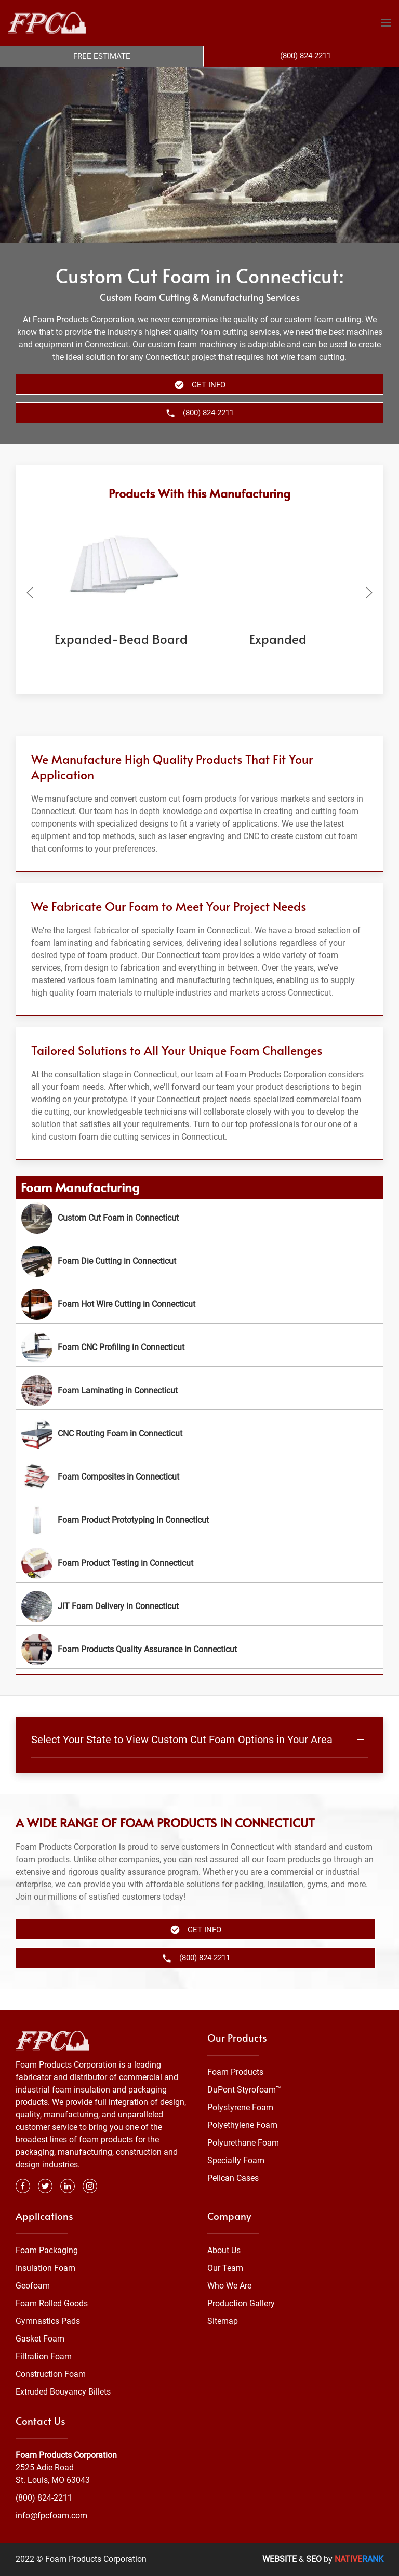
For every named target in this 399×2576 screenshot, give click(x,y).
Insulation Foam (45, 2268)
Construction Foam (51, 2374)
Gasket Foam (40, 2339)
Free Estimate (101, 56)
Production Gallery (241, 2303)
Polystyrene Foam (240, 2107)
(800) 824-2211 (44, 2498)
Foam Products (235, 2072)
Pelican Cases (233, 2178)
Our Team (225, 2268)
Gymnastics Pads (48, 2321)
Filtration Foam (44, 2356)
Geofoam (33, 2286)
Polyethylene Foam (242, 2125)
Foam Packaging (47, 2250)
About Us (224, 2250)
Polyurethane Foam (243, 2143)
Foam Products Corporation (66, 2455)
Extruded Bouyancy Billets (63, 2392)
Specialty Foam (235, 2160)
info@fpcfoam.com (51, 2515)
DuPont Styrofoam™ (244, 2090)
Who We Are (229, 2286)
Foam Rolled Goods (52, 2303)
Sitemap (222, 2321)
